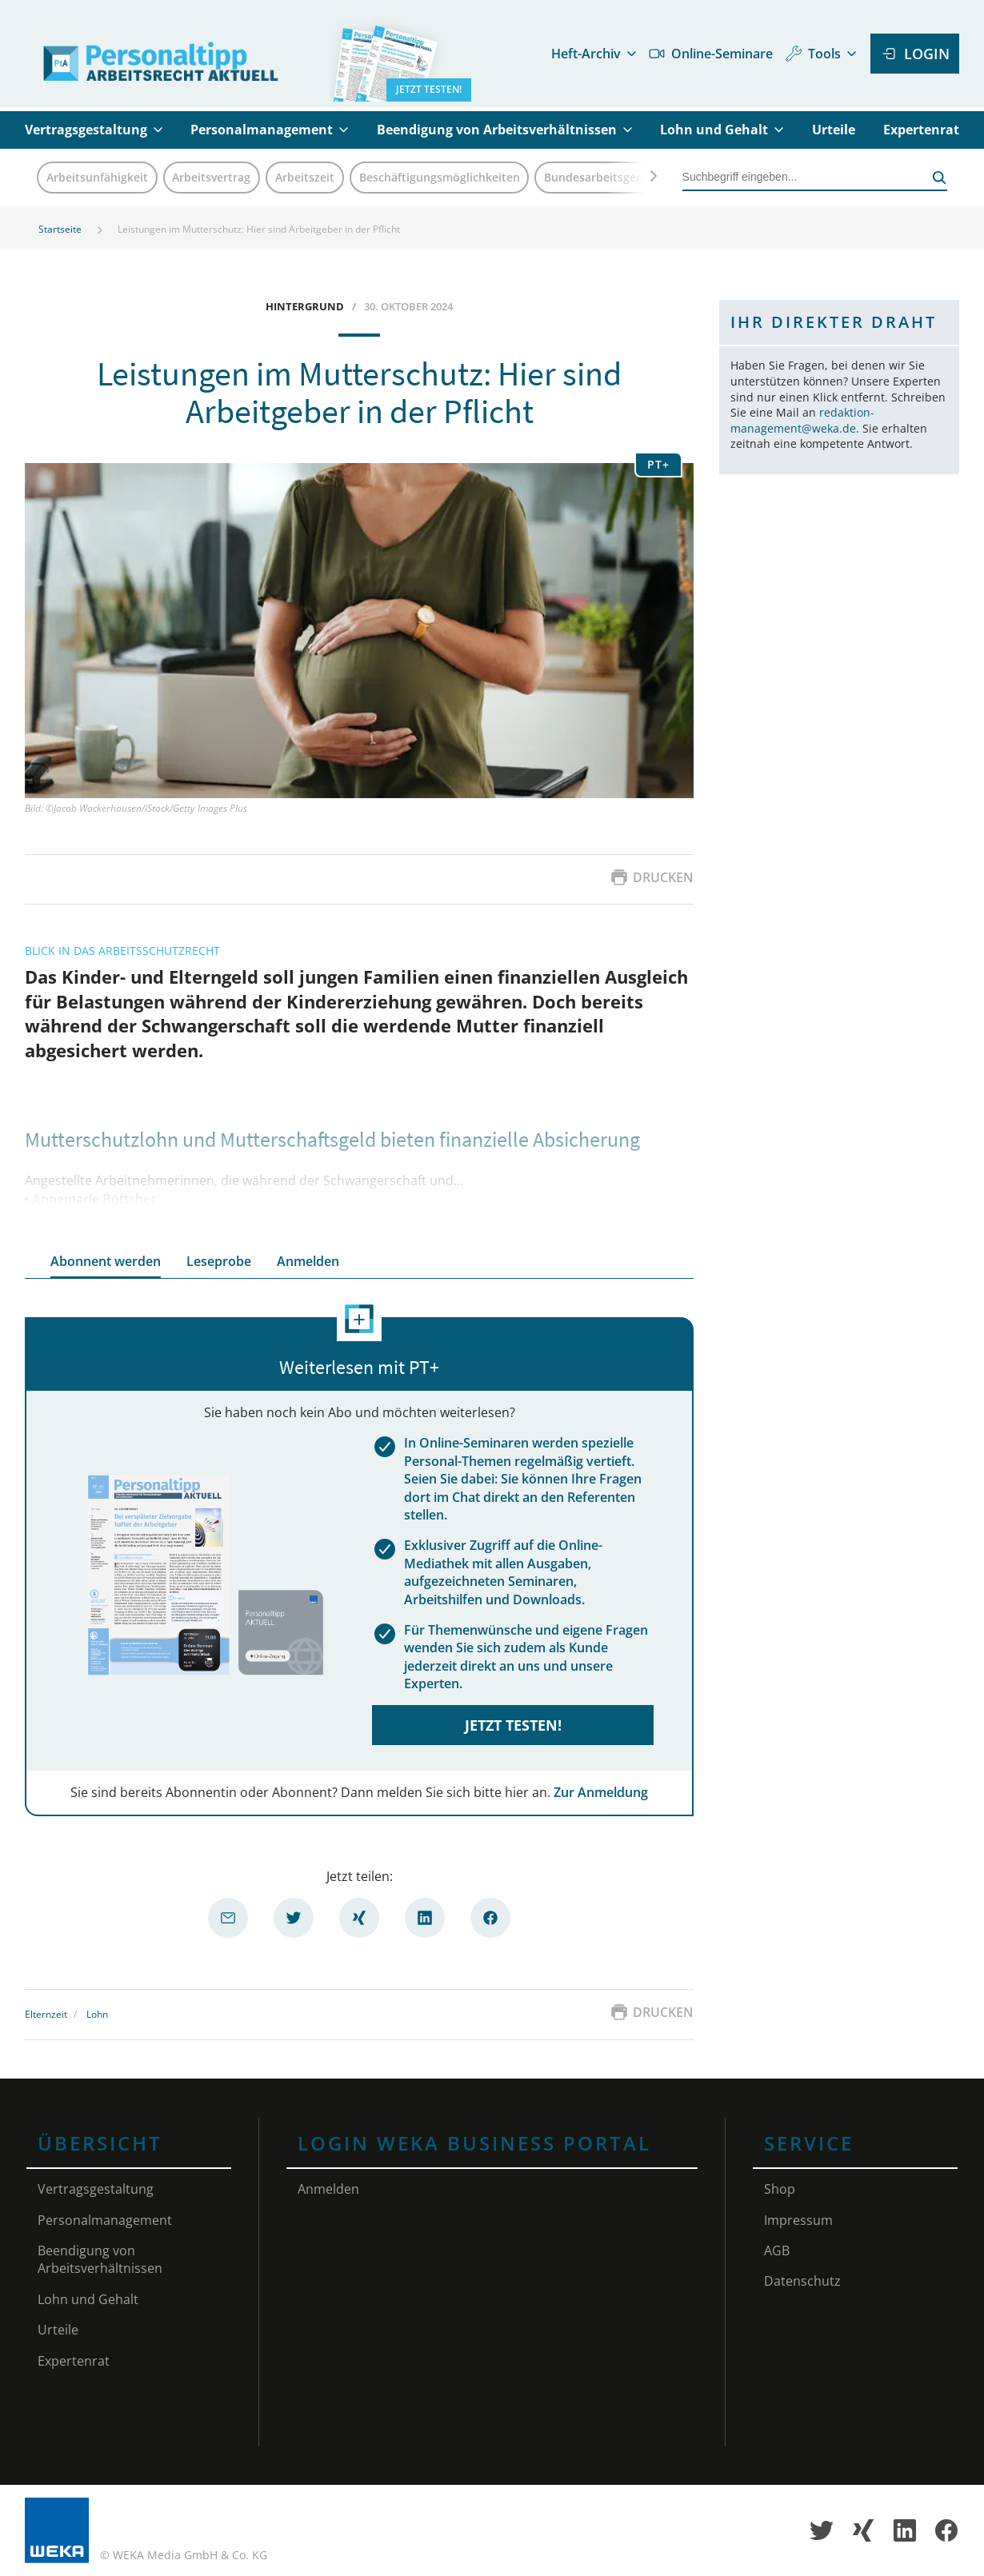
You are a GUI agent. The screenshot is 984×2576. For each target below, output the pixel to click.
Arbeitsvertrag (211, 177)
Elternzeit (46, 2014)
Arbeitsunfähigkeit (97, 177)
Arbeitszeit (304, 177)
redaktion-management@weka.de (802, 420)
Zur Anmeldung (601, 1792)
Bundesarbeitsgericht (603, 177)
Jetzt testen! (513, 1725)
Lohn (97, 2014)
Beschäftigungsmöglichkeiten (439, 177)
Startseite (60, 229)
